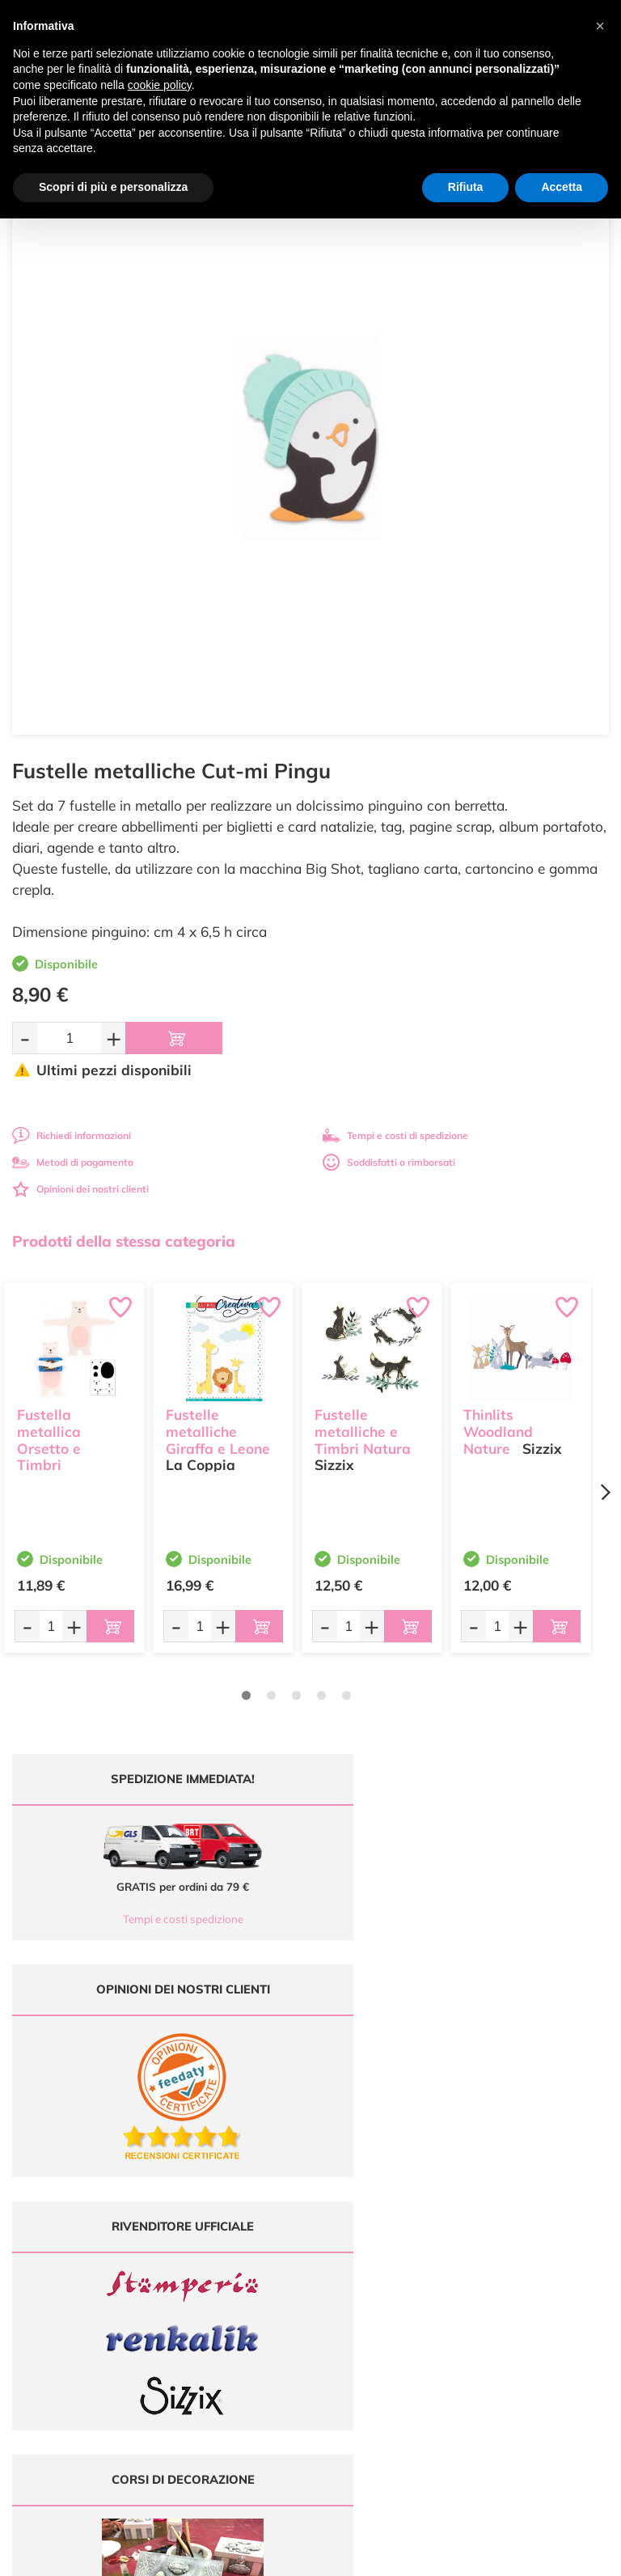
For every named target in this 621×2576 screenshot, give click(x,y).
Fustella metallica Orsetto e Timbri (49, 1437)
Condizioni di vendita (543, 2242)
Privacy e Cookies (544, 2258)
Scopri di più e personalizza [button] (113, 186)
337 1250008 (241, 2298)
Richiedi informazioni (71, 1135)
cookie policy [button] (160, 84)
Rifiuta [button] (466, 186)
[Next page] (605, 1492)
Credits (532, 2554)
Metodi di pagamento (72, 1162)
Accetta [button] (561, 186)
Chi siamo (388, 2242)
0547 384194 (241, 2250)
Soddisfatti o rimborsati (389, 1162)
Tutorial (388, 2227)
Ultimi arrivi (388, 2195)
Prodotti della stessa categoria (123, 1241)
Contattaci (388, 2274)
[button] (600, 26)
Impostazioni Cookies (543, 2274)
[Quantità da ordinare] (69, 1038)
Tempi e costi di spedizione (395, 1135)
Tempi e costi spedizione (155, 1919)
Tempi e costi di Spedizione (543, 2227)
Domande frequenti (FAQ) (544, 2195)
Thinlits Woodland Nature (498, 1429)
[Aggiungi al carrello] (173, 1038)
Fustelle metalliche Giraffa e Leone (218, 1429)
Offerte (388, 2211)
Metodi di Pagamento (544, 2211)
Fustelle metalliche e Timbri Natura (363, 1429)
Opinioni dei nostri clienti (80, 1189)
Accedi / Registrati (388, 2258)
